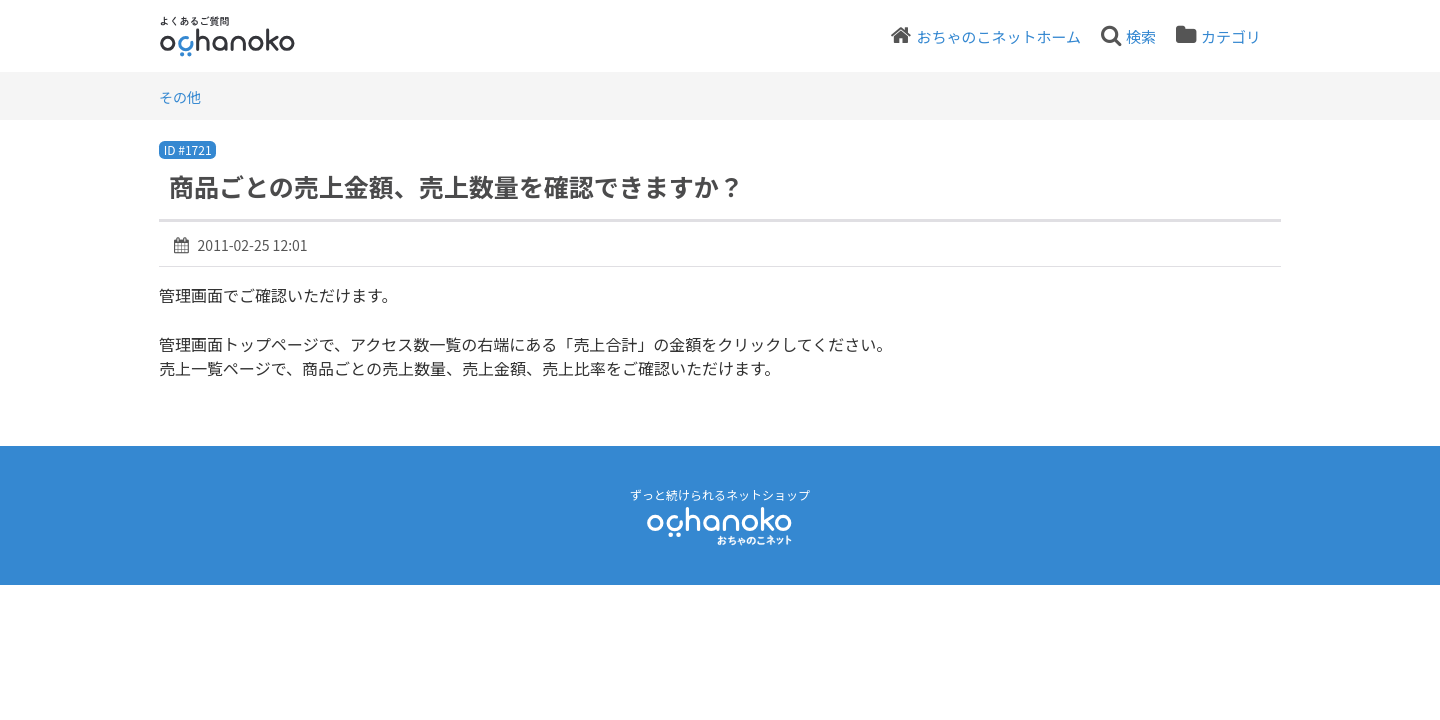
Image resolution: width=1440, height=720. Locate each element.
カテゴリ (1231, 36)
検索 (1141, 36)
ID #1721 (188, 149)
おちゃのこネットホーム (998, 36)
